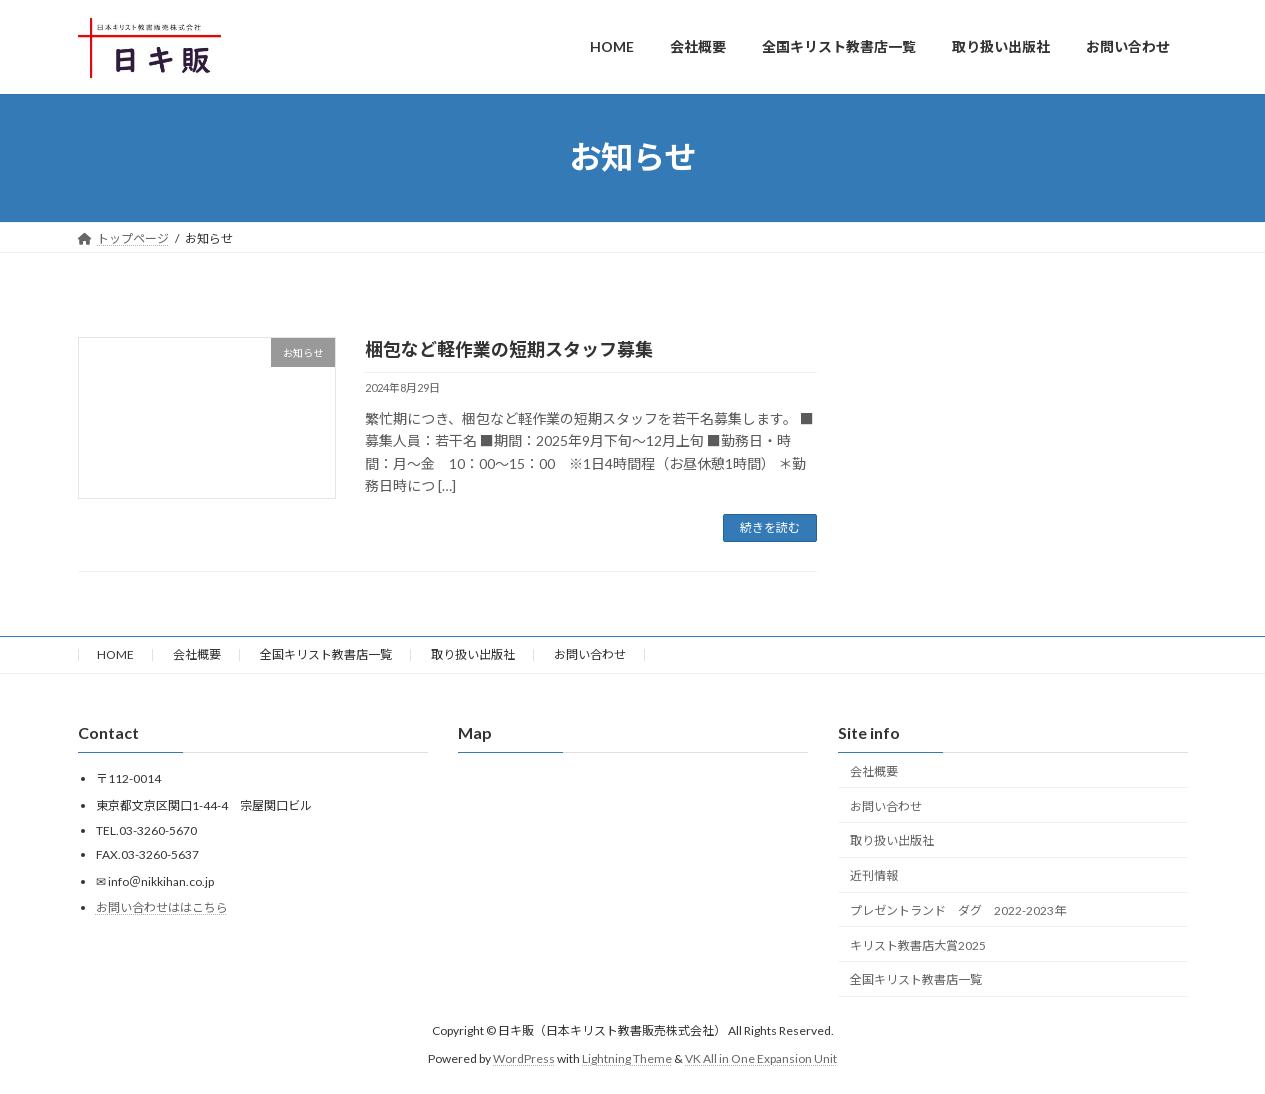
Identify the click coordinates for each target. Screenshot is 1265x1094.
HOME (115, 654)
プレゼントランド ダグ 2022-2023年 (958, 910)
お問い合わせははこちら (162, 907)
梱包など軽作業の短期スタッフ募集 (509, 349)
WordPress (524, 1058)
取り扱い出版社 (473, 654)
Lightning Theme (627, 1058)
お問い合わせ (590, 654)
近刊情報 (874, 875)
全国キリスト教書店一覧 (326, 654)
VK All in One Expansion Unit (761, 1058)
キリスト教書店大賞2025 (918, 945)
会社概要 (197, 654)
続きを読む (770, 527)
